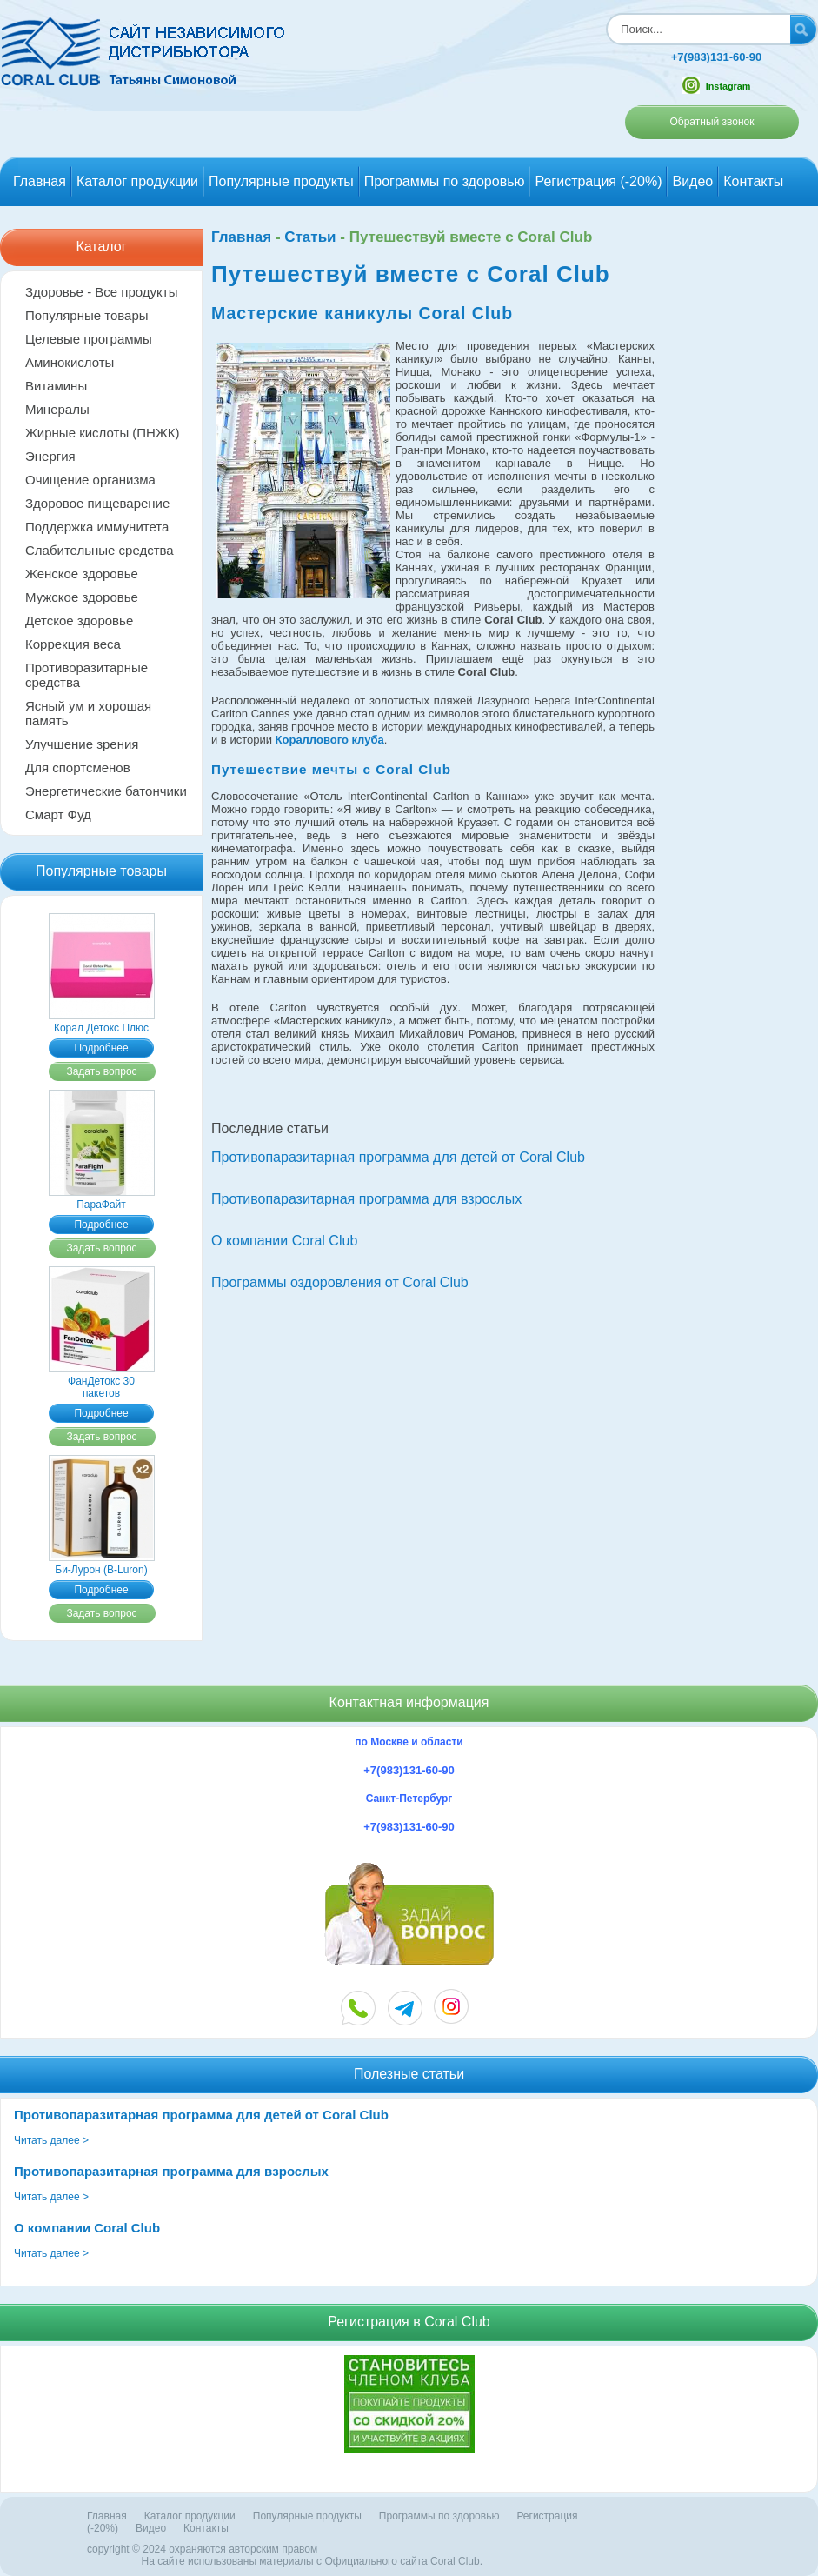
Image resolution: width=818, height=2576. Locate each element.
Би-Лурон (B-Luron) (102, 1564)
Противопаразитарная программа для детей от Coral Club (398, 1157)
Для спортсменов (77, 767)
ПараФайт (102, 1198)
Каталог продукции (137, 181)
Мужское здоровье (81, 597)
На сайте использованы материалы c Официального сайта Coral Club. (312, 2561)
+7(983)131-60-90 (716, 56)
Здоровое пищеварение (97, 503)
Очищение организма (90, 479)
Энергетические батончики (106, 791)
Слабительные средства (99, 550)
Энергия (50, 456)
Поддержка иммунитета (97, 526)
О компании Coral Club (284, 1240)
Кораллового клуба (330, 739)
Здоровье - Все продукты (101, 291)
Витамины (56, 385)
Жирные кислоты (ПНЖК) (102, 432)
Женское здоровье (81, 573)
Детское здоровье (79, 620)
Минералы (57, 409)
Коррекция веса (73, 644)
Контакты (753, 181)
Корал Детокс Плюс (102, 1022)
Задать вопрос (101, 1071)
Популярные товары (87, 315)
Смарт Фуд (58, 814)
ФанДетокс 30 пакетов (102, 1381)
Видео (692, 181)
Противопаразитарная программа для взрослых (366, 1198)
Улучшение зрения (82, 744)
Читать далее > (51, 2140)
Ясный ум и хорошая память (88, 713)
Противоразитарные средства (86, 675)
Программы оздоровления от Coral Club (340, 1282)
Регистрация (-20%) (598, 181)
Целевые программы (88, 338)
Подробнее (101, 1048)
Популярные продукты (281, 181)
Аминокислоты (69, 362)
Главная (39, 181)
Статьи (310, 237)
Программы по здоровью (444, 181)
